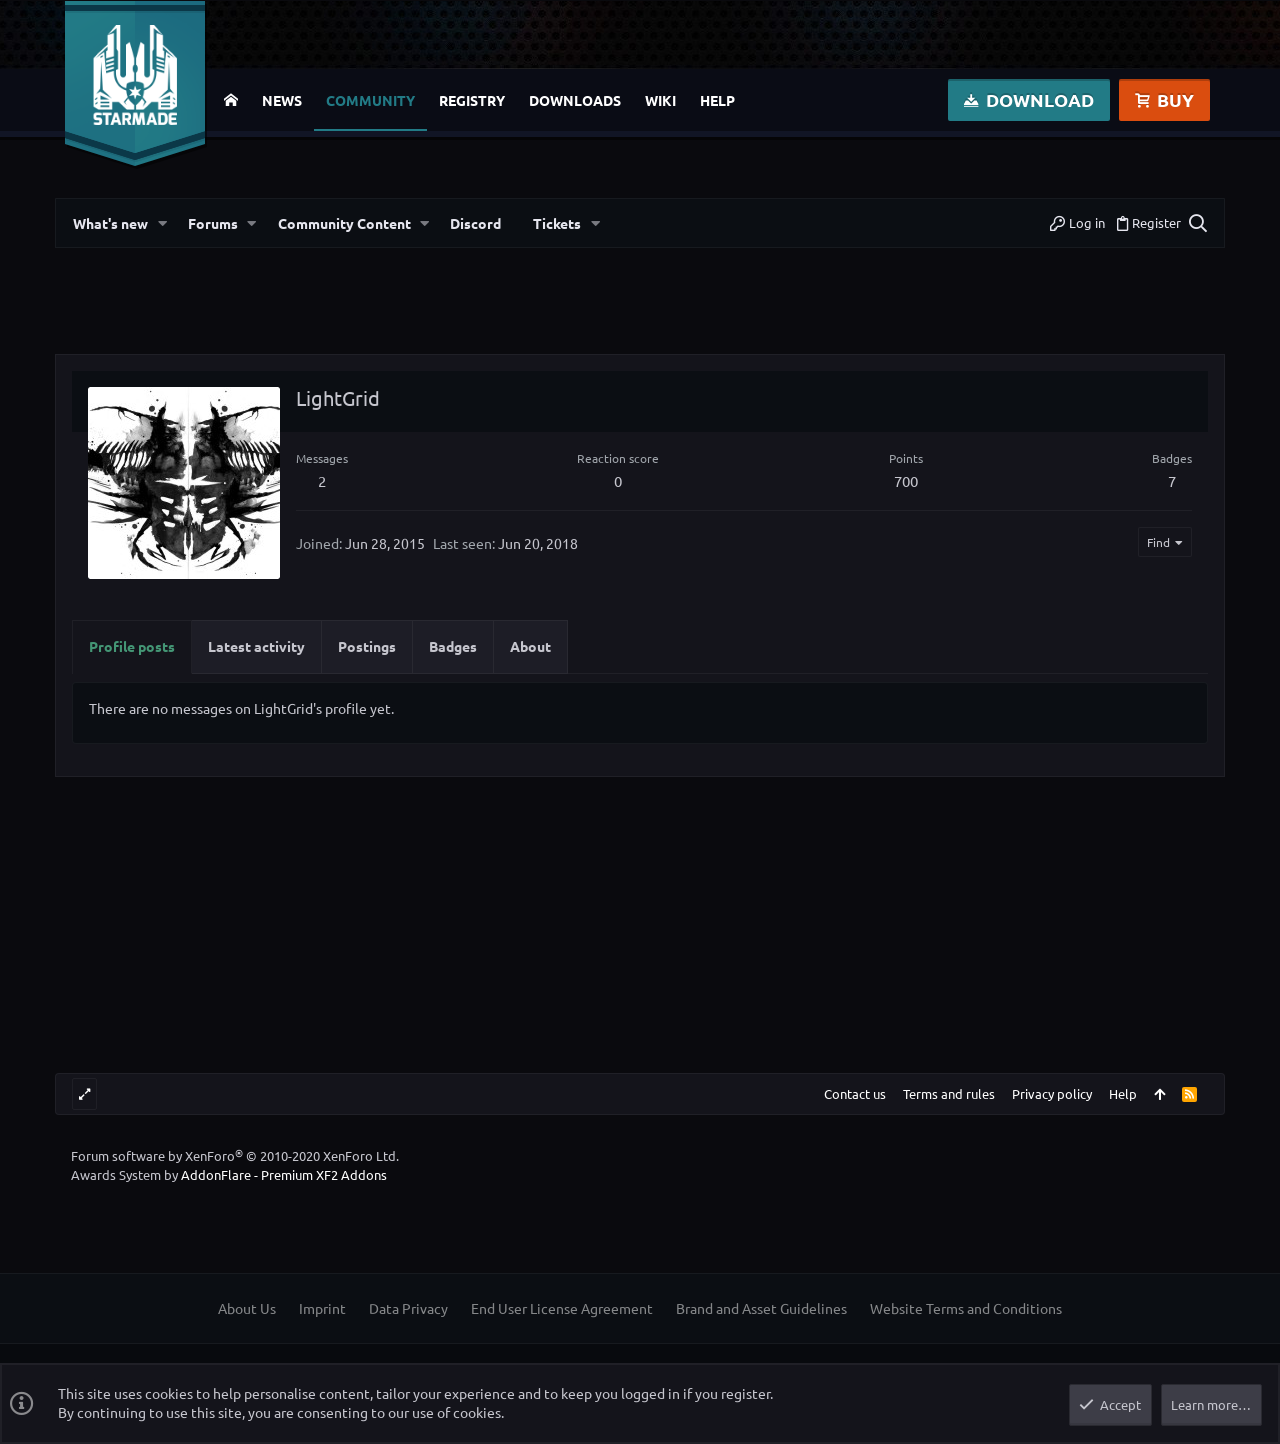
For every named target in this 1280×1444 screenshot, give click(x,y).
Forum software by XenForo (235, 1155)
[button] (161, 223)
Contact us (855, 1093)
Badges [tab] (453, 646)
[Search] (1195, 223)
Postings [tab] (367, 646)
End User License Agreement (562, 1308)
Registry (472, 100)
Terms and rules (949, 1093)
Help (717, 100)
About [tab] (530, 646)
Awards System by (229, 1174)
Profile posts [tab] (132, 646)
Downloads (575, 100)
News (282, 100)
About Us (247, 1308)
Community (370, 100)
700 (906, 480)
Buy (1164, 99)
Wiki (660, 100)
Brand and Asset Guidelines (761, 1308)
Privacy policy (1052, 1093)
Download (1029, 99)
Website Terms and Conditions (966, 1308)
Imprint (322, 1308)
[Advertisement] (640, 309)
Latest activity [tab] (256, 646)
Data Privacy (408, 1308)
